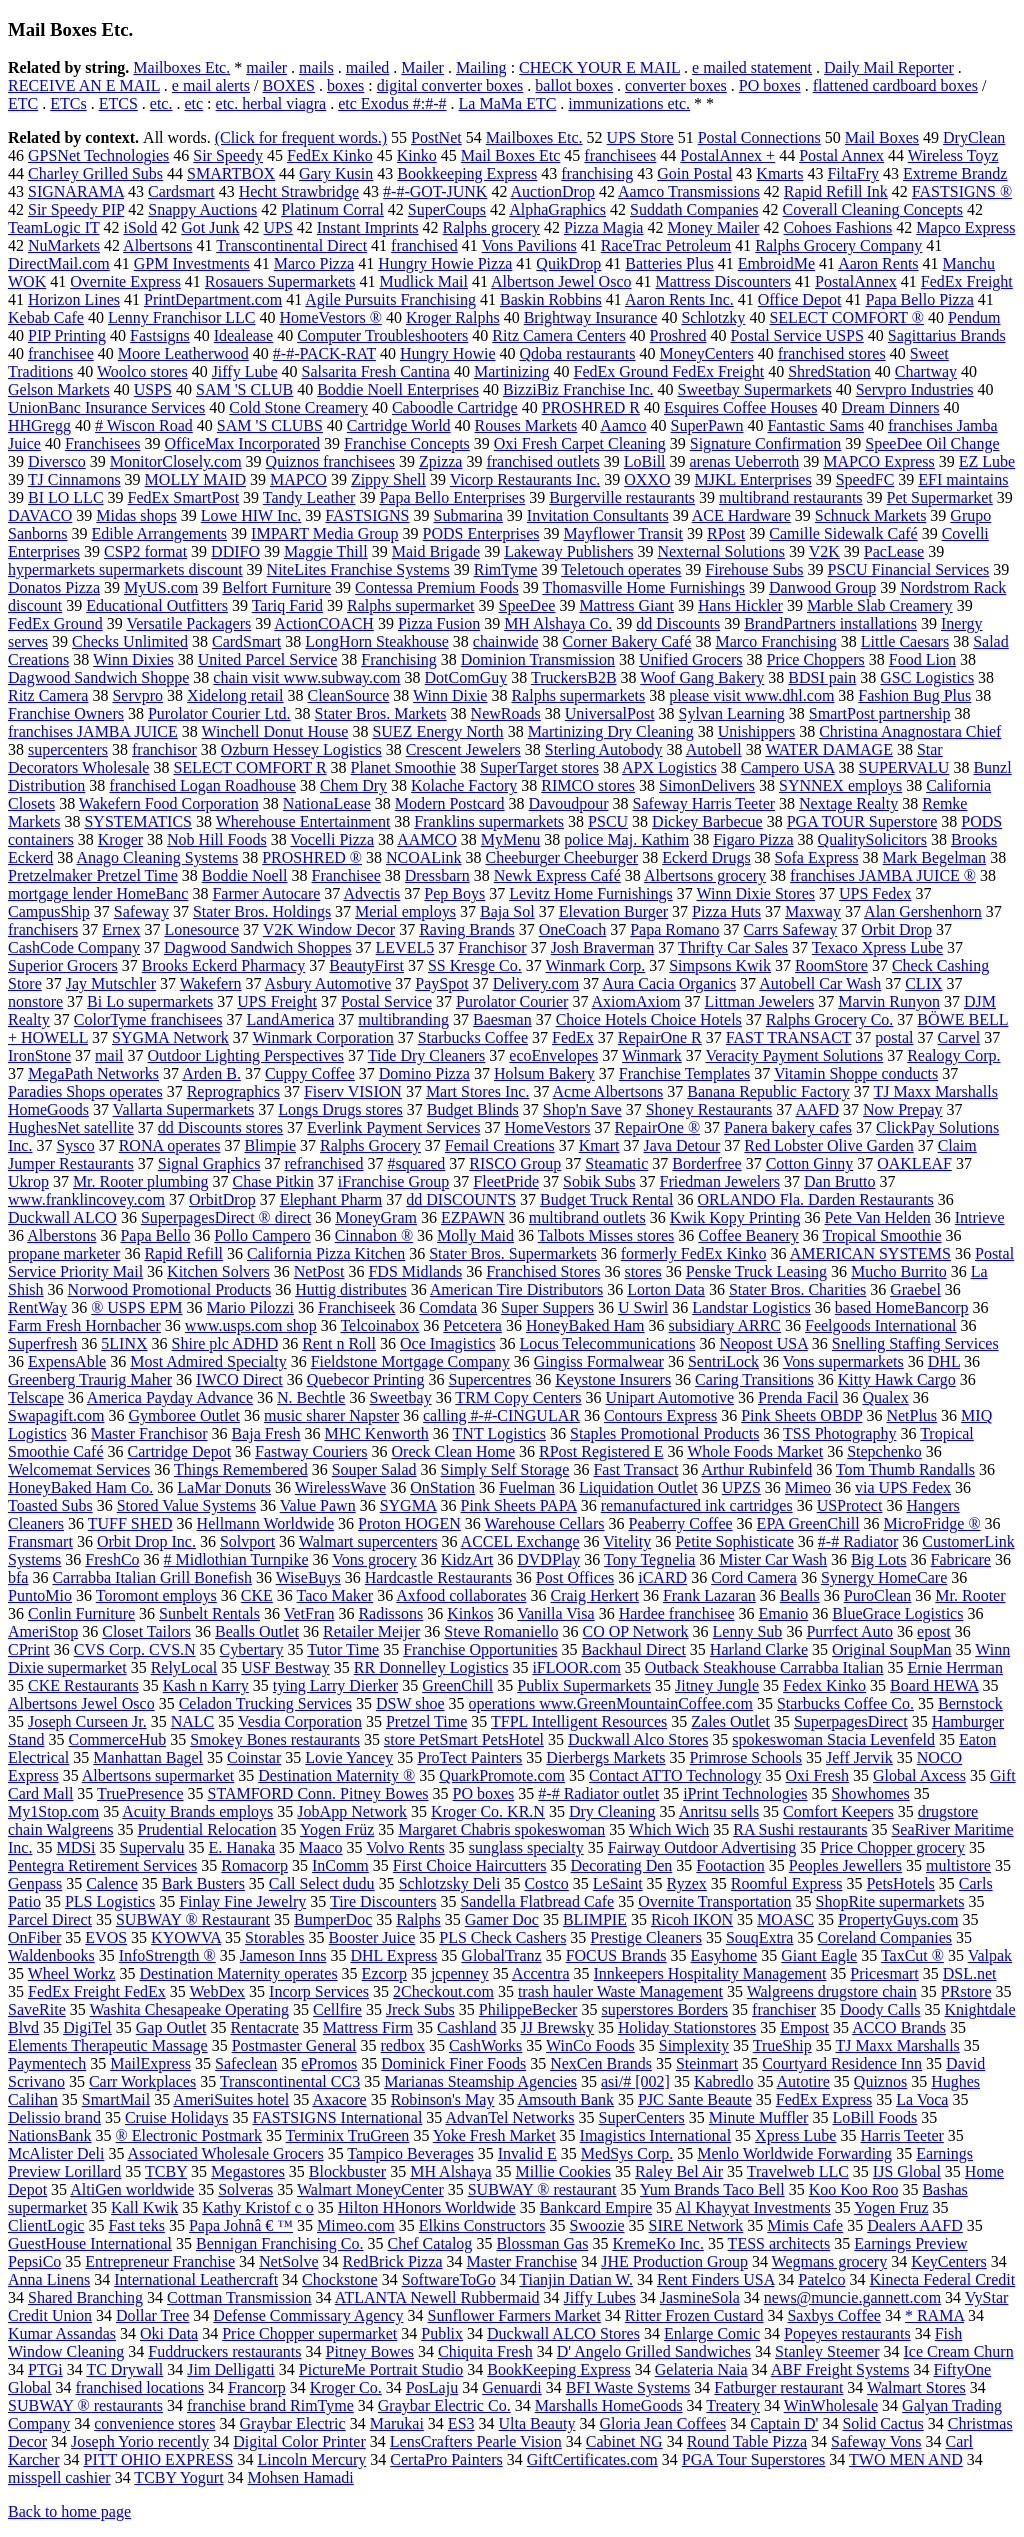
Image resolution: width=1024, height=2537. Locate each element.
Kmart (599, 1145)
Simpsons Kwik (720, 965)
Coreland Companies (884, 1937)
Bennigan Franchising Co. (280, 2243)
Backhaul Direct (633, 1649)
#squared (416, 1163)
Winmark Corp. (595, 965)
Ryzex (687, 1883)
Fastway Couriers (311, 1451)
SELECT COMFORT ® (846, 317)
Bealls (800, 1595)
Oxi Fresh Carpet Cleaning (580, 443)
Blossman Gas (542, 2243)
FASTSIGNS (367, 515)
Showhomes (871, 1793)
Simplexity (694, 2045)
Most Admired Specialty (208, 1361)
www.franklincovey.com (86, 1199)
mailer (266, 67)
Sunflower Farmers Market (514, 2315)
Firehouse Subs (754, 569)
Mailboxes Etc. (181, 67)
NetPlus (911, 1415)
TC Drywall (124, 2369)
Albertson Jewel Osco (561, 281)
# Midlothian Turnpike (236, 1559)
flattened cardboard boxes (895, 85)
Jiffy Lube (245, 371)
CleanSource (349, 695)
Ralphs (418, 1919)
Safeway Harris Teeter (704, 803)
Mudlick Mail (424, 281)
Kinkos (470, 1613)
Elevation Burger (613, 911)
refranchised (323, 1163)
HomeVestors (547, 1127)
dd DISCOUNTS (461, 1199)
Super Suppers (547, 1307)
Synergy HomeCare (884, 1577)
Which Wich (669, 1829)
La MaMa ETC (508, 103)
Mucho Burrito (899, 1271)
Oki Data (169, 2333)
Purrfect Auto (849, 1631)
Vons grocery (374, 1559)
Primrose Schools (746, 1757)
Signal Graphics (209, 1163)
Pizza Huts (726, 911)
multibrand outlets (587, 1217)
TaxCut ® (912, 1955)
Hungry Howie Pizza (445, 263)
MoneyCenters (706, 353)
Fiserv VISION (353, 1091)
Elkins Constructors (482, 2225)
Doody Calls (880, 2009)
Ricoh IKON (692, 1919)
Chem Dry (353, 785)
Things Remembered (241, 1469)
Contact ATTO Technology (675, 1775)
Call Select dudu (322, 1883)
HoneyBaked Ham (585, 1325)
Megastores (248, 2171)
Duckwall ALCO (62, 1217)
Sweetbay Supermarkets (755, 389)
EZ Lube (987, 461)
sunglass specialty (526, 1847)
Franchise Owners (66, 713)
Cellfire (337, 2009)
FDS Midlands (415, 1271)
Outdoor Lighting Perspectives (246, 1055)
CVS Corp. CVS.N (135, 1649)
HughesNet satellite (71, 1127)
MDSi (75, 1847)
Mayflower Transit (623, 533)
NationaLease (327, 803)
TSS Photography (839, 1433)
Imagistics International (656, 2135)
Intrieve (980, 1217)
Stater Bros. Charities (797, 1289)
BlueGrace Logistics (897, 1613)
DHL (944, 1361)
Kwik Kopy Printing (735, 1217)
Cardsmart (181, 191)
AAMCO (427, 839)
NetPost (319, 1271)
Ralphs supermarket (411, 605)
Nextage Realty (848, 803)
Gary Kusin (336, 173)
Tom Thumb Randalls (905, 1469)
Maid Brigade (436, 551)
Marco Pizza (314, 263)
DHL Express (393, 1955)
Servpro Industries (915, 389)
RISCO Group (515, 1163)
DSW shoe (410, 1703)
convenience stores (154, 2423)
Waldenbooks (51, 1955)
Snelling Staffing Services (915, 1343)
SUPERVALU (903, 767)
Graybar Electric (293, 2423)
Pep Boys (454, 893)
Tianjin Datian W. (576, 2279)
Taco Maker (335, 1595)
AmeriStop (43, 1631)
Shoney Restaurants (709, 1109)
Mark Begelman (935, 857)
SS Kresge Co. (475, 965)
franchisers (43, 929)
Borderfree (706, 1163)
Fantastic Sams (815, 425)
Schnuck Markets (871, 515)
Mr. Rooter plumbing (141, 1181)
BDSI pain (822, 677)
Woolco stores (142, 371)
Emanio (784, 1613)
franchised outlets (542, 461)
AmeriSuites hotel (231, 2099)
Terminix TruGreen (348, 2135)
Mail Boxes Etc (511, 155)
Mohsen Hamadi (301, 2477)
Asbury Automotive (328, 983)
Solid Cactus (882, 2423)
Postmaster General (294, 2045)
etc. (161, 103)
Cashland (467, 2027)
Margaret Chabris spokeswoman (501, 1829)
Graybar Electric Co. (444, 2405)
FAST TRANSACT (789, 1037)
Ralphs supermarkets (578, 695)
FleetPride (506, 1181)
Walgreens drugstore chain (832, 1991)
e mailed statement (752, 67)
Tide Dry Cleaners (427, 1055)
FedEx (573, 1037)
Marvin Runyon (889, 1001)
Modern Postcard (450, 803)
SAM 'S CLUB (244, 389)
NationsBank (50, 2135)
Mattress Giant (626, 605)
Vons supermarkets (843, 1361)
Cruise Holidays (177, 2117)
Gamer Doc (502, 1919)
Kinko (417, 155)
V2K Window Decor (329, 929)
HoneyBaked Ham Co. (80, 1487)
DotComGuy (466, 677)
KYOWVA (186, 1937)
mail (109, 1055)
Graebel (915, 1289)
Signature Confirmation (766, 443)
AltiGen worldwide (132, 2189)
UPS (277, 227)
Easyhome (724, 1955)
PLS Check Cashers (502, 1937)
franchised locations (140, 2387)
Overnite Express (125, 281)
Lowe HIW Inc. (251, 515)
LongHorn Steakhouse (377, 641)
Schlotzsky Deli (450, 1883)
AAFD (817, 1109)
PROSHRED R (591, 407)
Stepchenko (884, 1451)
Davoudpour (569, 803)
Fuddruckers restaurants (224, 2351)
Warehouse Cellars (545, 1523)
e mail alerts (211, 85)
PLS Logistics (110, 1901)
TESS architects (779, 2243)
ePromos (329, 2063)
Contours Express (660, 1415)
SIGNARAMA (76, 191)
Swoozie (596, 2225)
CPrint (29, 1649)
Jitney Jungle (717, 1685)
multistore (958, 1865)
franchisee (61, 353)
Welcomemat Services (79, 1469)
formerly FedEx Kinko (694, 1253)
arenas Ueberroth (745, 461)
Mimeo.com (356, 2225)
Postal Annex (841, 155)
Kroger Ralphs (453, 317)
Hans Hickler (740, 605)
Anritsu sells (719, 1811)
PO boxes (770, 85)
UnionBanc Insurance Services (106, 407)
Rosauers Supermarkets (280, 281)
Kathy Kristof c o (258, 2207)
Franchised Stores (543, 1271)
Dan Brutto (840, 1181)
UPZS (741, 1487)
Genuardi (512, 2387)
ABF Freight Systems (840, 2369)
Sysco (75, 1145)
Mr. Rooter (970, 1595)
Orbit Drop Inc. (146, 1541)
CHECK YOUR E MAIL (599, 67)
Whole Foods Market (755, 1451)
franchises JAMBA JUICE (93, 731)
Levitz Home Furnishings (591, 893)
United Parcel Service (268, 659)
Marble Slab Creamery (880, 605)
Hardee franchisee (677, 1613)
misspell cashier (59, 2477)
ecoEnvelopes (553, 1055)
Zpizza (441, 461)
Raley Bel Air (679, 2171)
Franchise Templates (684, 1073)
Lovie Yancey (349, 1757)
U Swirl (643, 1307)
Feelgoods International (881, 1325)
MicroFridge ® (932, 1523)
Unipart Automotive (670, 1397)
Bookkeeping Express (467, 173)
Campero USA (788, 767)
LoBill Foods (874, 2117)
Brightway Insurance (591, 317)
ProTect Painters (469, 1757)
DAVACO (40, 515)
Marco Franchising (775, 641)
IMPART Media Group (325, 533)
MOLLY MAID (195, 479)
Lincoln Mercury (311, 2459)
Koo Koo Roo (854, 2189)
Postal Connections (759, 137)
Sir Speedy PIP (76, 209)
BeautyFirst (366, 965)
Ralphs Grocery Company (838, 245)
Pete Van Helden (877, 1217)
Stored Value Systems (186, 1505)
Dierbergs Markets (605, 1757)
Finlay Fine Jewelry (242, 1901)
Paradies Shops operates (85, 1091)
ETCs (68, 103)
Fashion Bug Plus (914, 695)
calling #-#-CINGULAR (501, 1415)
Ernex (121, 929)
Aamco (623, 425)
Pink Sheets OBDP (801, 1415)
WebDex (217, 1991)
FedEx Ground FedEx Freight (669, 371)
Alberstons (61, 1235)
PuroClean (878, 1595)
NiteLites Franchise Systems (358, 569)
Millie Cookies (564, 2171)
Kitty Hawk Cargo (897, 1379)
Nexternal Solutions (721, 551)
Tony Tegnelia (649, 1559)
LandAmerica (290, 1019)
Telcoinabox (379, 1325)
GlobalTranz (501, 1955)
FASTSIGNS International (337, 2117)
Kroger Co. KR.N (488, 1811)
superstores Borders (664, 2009)
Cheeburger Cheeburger (562, 857)
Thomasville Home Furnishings (643, 587)
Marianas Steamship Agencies (480, 2081)
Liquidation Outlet (638, 1487)
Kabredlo (724, 2081)
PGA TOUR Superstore (862, 821)
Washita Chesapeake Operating (189, 2009)
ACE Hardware (741, 515)
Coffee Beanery (748, 1235)
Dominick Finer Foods (453, 2063)
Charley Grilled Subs (95, 173)
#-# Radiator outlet (598, 1793)
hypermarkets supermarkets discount (125, 569)
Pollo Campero (262, 1235)
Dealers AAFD (915, 2225)
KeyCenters (949, 2261)
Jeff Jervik (859, 1757)
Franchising (399, 659)
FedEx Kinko (330, 155)
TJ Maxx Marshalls (897, 2045)
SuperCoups (447, 209)
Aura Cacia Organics (669, 983)
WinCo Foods (590, 2045)
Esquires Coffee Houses (740, 407)
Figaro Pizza (753, 839)
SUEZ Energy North (437, 731)
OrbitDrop (222, 1199)
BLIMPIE (595, 1919)
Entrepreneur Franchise (160, 2261)
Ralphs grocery (491, 227)
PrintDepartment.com (213, 299)
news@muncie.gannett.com (852, 2297)
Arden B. (211, 1073)
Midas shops (136, 515)
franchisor (164, 749)
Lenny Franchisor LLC (182, 317)
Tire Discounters (383, 1901)
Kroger (120, 839)
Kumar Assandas (62, 2333)
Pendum (974, 317)
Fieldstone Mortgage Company (410, 1361)
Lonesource (201, 929)
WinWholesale (831, 2405)
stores (642, 1271)
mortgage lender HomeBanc (98, 893)
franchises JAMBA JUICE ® (883, 875)
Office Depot (800, 299)
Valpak (990, 1955)
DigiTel (87, 2027)
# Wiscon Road (144, 425)
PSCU (608, 821)
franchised (424, 245)
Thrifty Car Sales (733, 947)
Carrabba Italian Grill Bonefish (152, 1577)
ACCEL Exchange (520, 1541)
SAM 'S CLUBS (270, 425)
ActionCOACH (324, 623)
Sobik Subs (599, 1181)
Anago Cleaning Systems (157, 857)
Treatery (733, 2405)
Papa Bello (155, 1235)
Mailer (422, 67)
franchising (597, 173)
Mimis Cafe (805, 2225)
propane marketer (64, 1253)
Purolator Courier (512, 1001)
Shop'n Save (582, 1109)
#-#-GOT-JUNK (435, 191)
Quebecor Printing (366, 1379)
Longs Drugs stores (340, 1109)
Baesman (502, 1019)
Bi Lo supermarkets (150, 1001)
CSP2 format (145, 551)
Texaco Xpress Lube (877, 947)
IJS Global (907, 2171)
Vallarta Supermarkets (184, 1109)
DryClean (974, 137)
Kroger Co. (346, 2387)
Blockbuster (347, 2171)
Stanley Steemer (827, 2351)
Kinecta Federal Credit (942, 2279)
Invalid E (527, 2153)
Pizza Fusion (439, 623)
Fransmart (40, 1541)
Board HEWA (934, 1685)
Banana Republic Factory (768, 1091)
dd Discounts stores (220, 1127)
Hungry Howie (448, 353)
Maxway (813, 911)
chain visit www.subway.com (306, 677)
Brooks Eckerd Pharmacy (224, 965)
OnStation (442, 1487)
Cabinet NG (624, 2441)
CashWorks (485, 2045)
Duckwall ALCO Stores (563, 2333)
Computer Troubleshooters (382, 335)
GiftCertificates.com (592, 2459)
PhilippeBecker (528, 2009)
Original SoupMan (892, 1649)
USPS (153, 389)
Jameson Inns (283, 1955)
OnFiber (34, 1937)
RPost (726, 533)
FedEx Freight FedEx (97, 1991)
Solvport (247, 1541)
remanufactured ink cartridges (697, 1505)
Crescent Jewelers (463, 749)
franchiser (784, 2009)
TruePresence (140, 1793)
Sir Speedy (228, 155)
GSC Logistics (927, 677)
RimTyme (506, 569)
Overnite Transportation (714, 1901)
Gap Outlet (171, 2027)
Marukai (397, 2423)
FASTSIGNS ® (962, 191)
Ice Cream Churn (958, 2351)
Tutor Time (343, 1649)
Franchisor (492, 947)
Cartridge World (399, 425)
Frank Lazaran (709, 1595)
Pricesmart (884, 1973)
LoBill (645, 461)
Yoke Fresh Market (494, 2135)
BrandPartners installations (830, 623)
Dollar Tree (152, 2315)
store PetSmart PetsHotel (464, 1739)
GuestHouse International (90, 2243)
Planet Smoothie (403, 767)
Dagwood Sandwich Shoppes (258, 947)
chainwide (506, 641)
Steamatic (616, 1163)
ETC (23, 103)
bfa (18, 1577)
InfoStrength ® (167, 1955)
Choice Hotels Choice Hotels (649, 1019)
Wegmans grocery (830, 2261)
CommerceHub (117, 1739)
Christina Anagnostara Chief (910, 731)
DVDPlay (548, 1559)
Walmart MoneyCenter (370, 2189)
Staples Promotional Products (664, 1433)
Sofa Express (817, 857)
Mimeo (808, 1487)
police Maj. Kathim (626, 839)
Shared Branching (85, 2297)
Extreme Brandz (955, 173)
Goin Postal (694, 173)
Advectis (371, 893)
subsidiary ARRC (725, 1325)
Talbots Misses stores (606, 1235)
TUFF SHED (130, 1523)
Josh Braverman (603, 947)
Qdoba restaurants (577, 353)
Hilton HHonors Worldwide (427, 2207)
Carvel (959, 1037)
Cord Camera (754, 1577)
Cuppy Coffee (310, 1073)
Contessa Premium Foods (437, 587)
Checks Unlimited (130, 641)
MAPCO (298, 479)
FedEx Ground (55, 623)
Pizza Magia (604, 227)
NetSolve (289, 2261)
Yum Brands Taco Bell (712, 2189)
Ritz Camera (48, 695)
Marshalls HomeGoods (609, 2405)
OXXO (647, 479)
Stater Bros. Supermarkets (513, 1253)
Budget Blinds (473, 1109)
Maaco (321, 1847)
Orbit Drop (896, 929)
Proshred (678, 335)
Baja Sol (507, 911)
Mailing (481, 67)
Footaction (730, 1865)
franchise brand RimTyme (270, 2405)
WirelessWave (340, 1487)
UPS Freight (277, 1001)
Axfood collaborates (461, 1595)
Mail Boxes (882, 137)
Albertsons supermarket (158, 1775)
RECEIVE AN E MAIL (84, 85)
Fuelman (527, 1487)
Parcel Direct (50, 1919)
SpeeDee (527, 605)
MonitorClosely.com (176, 461)
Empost (804, 2027)
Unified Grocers (691, 659)
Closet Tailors (146, 1631)
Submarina (468, 515)
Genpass (35, 1883)
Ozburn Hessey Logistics (301, 749)
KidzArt (467, 1559)
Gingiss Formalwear (599, 1361)
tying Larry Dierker (335, 1685)
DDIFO (235, 551)
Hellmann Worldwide (266, 1523)
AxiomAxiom (636, 1001)
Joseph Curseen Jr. (87, 1721)
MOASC (785, 1919)
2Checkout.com (443, 1991)
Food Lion (922, 659)
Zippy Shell (388, 479)
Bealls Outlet (257, 1631)
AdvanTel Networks (509, 2117)
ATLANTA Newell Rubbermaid (437, 2297)
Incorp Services (319, 1991)
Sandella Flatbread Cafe (537, 1901)
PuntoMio (40, 1595)
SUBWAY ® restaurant (542, 2189)
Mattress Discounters (723, 281)
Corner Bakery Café (627, 641)
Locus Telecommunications (608, 1343)
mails (316, 67)
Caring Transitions (754, 1379)
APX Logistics (669, 767)
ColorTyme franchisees (148, 1019)
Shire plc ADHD (225, 1343)
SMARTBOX (231, 173)
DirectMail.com (59, 263)
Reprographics (233, 1091)
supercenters (68, 749)
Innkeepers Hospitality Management (710, 1973)
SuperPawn (707, 425)
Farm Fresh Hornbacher (84, 1325)
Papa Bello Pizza (919, 299)
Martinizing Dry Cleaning (611, 731)
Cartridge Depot (180, 1451)
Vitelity (627, 1541)
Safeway (141, 911)
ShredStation (829, 371)
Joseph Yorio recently (140, 2441)
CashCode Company (74, 947)
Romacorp (254, 1865)
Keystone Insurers (613, 1379)
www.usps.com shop (251, 1325)
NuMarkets (64, 245)
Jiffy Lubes (600, 2297)
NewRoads (506, 713)
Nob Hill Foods (217, 839)
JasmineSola (700, 2297)
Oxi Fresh (817, 1775)
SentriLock (723, 1361)
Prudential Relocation (206, 1829)
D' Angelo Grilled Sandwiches (654, 2351)
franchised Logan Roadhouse (202, 785)
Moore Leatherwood (183, 353)
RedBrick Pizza (393, 2261)
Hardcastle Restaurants (438, 1577)
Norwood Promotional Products (170, 1289)
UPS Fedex (875, 893)
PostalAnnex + (727, 155)
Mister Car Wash (773, 1559)
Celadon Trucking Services (265, 1703)
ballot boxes (574, 85)
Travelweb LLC (798, 2171)
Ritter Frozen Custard (694, 2315)
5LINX (124, 1343)
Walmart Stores (916, 2387)
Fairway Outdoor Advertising (702, 1847)
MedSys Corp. (627, 2153)
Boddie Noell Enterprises (398, 389)
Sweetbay (400, 1397)
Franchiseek (356, 1307)
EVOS (106, 1937)
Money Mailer (713, 227)
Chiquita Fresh (485, 2351)
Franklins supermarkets (489, 821)
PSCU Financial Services (909, 569)
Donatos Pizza (54, 587)
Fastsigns (160, 335)
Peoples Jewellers (845, 1865)
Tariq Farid (287, 605)
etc (193, 103)
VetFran (309, 1613)
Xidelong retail (235, 695)
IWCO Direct (239, 1379)
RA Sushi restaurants (800, 1829)
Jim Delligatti (231, 2369)
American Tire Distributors (516, 1289)
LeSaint (618, 1883)
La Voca (922, 2099)
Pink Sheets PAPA (519, 1505)
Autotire (803, 2081)
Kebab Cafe (46, 317)
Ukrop (28, 1181)
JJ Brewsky (557, 2027)
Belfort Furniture (276, 587)
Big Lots (879, 1559)
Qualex (885, 1397)
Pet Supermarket (940, 497)
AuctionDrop (553, 191)
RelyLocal (184, 1667)
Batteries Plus (669, 263)
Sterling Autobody (604, 749)
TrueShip (782, 2045)
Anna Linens (49, 2279)
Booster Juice (372, 1937)
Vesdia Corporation (300, 1721)
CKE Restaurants (83, 1685)
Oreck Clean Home (454, 1451)
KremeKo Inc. (658, 2243)
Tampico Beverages (410, 2153)
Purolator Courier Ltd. (219, 713)
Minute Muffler (759, 2117)
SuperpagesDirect (851, 1721)
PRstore (966, 1991)
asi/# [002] (635, 2081)
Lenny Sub (748, 1631)
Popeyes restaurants (847, 2333)
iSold (140, 227)
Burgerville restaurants (622, 497)
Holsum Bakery (544, 1073)
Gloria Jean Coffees (662, 2423)
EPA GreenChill (808, 1523)
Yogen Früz (337, 1829)
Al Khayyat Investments (753, 2207)
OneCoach (573, 929)
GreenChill (457, 1685)
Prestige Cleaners (646, 1937)
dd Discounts (678, 623)
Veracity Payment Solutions (794, 1055)
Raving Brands (467, 929)
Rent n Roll (339, 1343)
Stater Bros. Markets (381, 713)
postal (894, 1037)
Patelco (821, 2279)
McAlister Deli (56, 2153)
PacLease (894, 551)
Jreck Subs (420, 2009)
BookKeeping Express (559, 2369)
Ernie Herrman (955, 1667)
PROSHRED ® (312, 857)
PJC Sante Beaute (695, 2099)
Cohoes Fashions (837, 227)
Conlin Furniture (81, 1613)
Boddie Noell (245, 875)
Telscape (36, 1397)
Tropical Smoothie (882, 1235)
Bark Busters (203, 1883)
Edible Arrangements (160, 533)
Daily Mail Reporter (889, 67)
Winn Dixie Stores (756, 893)
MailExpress (150, 2063)
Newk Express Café (557, 875)
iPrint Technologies (745, 1793)
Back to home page (69, 2511)
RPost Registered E (601, 1451)
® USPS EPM (136, 1307)
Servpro (137, 695)
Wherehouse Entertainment (303, 821)
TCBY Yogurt (178, 2477)
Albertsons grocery (705, 875)
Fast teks (136, 2225)
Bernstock (970, 1703)
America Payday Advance (170, 1397)
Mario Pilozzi (250, 1307)
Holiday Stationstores (687, 2027)
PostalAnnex (856, 281)
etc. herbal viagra (271, 103)
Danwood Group (822, 587)
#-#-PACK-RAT (324, 353)
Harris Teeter (901, 2135)
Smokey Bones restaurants (275, 1739)
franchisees (620, 155)
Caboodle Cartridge (455, 407)
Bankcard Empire (596, 2207)
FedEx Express (824, 2099)
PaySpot (441, 983)
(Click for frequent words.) (301, 137)
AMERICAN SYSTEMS (870, 1253)
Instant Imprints (368, 227)
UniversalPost (610, 713)
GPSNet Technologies (98, 155)
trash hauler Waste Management (620, 1991)
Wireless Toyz (953, 155)
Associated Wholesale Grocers (226, 2153)
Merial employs (405, 911)
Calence (112, 1883)
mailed (368, 67)
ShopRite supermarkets (890, 1901)
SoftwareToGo (449, 2279)
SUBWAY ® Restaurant (193, 1919)
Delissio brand (54, 2117)
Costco (546, 1883)
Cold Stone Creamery (298, 407)
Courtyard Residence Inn (842, 2063)
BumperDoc (333, 1919)
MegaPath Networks (93, 1073)
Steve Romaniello (501, 1631)
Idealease (244, 335)
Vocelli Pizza (332, 839)
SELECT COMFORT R (249, 767)
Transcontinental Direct (291, 245)
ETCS (118, 103)
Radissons (390, 1613)
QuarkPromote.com (502, 1775)
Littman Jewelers (759, 1001)
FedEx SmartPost (184, 497)
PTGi (45, 2369)
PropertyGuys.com (898, 1919)
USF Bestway (285, 1667)
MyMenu (511, 839)
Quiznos (880, 2081)
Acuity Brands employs (197, 1811)
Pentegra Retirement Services (102, 1865)
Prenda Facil (798, 1397)
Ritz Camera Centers (558, 335)
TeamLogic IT (53, 227)
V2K (824, 551)
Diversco (57, 461)
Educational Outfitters (157, 605)
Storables (275, 1937)
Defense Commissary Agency (308, 2315)
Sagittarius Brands (947, 335)
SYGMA (408, 1505)
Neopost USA (763, 1343)
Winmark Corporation (323, 1037)
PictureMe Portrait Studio (381, 2369)
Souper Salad (374, 1469)
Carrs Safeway (791, 929)
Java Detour (682, 1145)
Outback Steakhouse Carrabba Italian (764, 1667)
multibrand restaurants (791, 497)
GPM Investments (192, 263)
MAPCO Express (879, 461)
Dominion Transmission (538, 659)
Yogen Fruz (891, 2207)
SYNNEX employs (840, 785)
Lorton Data (666, 1289)
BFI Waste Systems (628, 2387)
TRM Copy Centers (518, 1397)
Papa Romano (674, 929)
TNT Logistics (499, 1433)
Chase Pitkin (272, 1181)
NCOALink (424, 857)
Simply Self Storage (505, 1469)
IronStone (39, 1055)
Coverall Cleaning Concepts (873, 209)
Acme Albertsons (608, 1091)
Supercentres (490, 1379)
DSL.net (970, 1973)
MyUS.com (161, 587)
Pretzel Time (426, 1721)
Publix (442, 2333)
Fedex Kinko (824, 1685)
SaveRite (37, 2009)
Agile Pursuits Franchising (390, 299)
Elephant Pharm (331, 1199)
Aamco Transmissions (689, 191)
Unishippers (756, 731)
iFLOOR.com (576, 1667)
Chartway (926, 371)
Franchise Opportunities (480, 1649)
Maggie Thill (326, 551)
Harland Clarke (759, 1649)
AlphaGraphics (557, 209)
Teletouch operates (621, 569)
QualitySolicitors (872, 839)
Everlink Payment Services (393, 1127)
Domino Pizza (424, 1073)
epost (934, 1631)
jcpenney (460, 1973)
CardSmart (246, 641)
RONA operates (170, 1145)
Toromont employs (156, 1595)
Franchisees (103, 443)
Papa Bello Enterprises (452, 497)
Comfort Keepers (838, 1811)
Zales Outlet (730, 1721)
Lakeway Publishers (568, 551)
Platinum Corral (332, 209)
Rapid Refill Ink (836, 191)
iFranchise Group (394, 1181)
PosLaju (432, 2387)
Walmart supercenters (368, 1541)
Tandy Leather (309, 497)
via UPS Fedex (903, 1487)
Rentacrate (264, 2027)
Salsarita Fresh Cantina (376, 371)
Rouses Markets (526, 425)
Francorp (257, 2387)
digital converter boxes (450, 85)
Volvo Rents (405, 1847)
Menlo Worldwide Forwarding (794, 2153)
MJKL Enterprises (752, 479)
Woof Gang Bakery (702, 677)
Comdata (448, 1307)
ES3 (461, 2423)
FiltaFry (853, 173)
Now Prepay (903, 1109)
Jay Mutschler (111, 983)
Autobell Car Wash (820, 983)
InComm (340, 1865)
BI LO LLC (66, 497)
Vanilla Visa (555, 1613)
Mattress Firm (368, 2027)
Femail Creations (500, 1145)
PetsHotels (900, 1883)
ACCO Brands (899, 2027)
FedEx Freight (967, 281)
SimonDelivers (707, 785)
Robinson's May (443, 2099)
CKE (257, 1595)
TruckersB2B (574, 677)
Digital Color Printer (299, 2441)
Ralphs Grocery (370, 1145)
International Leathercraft (196, 2279)
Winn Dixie (450, 695)
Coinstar (254, 1757)
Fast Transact (635, 1469)
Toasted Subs (50, 1505)
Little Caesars (905, 641)
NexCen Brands (601, 2063)
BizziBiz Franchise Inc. (578, 389)
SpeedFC (865, 479)
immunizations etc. (629, 103)
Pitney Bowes (370, 2351)
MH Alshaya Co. (558, 623)
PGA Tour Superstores (753, 2459)
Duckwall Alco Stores (638, 1739)
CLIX (923, 983)
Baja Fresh (266, 1433)
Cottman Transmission (239, 2297)
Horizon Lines (74, 299)
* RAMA (934, 2315)
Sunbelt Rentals (209, 1613)
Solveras (245, 2189)
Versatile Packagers (188, 623)
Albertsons (157, 245)
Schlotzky (713, 317)
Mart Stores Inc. (478, 1091)
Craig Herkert (594, 1595)
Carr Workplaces (142, 2081)
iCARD (662, 1577)
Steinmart (707, 2063)
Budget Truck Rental (606, 1199)
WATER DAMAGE (829, 749)
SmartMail (116, 2099)
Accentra (541, 1973)
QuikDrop (568, 263)
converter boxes (676, 85)
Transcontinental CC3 (290, 2081)
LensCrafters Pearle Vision (476, 2441)
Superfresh (42, 1343)
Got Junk (210, 227)
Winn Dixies (133, 659)
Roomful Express (787, 1883)
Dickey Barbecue (707, 821)
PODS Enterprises (481, 533)
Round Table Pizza (747, 2441)
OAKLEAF (914, 1163)
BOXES (288, 85)
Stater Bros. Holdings (262, 911)
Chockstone (340, 2279)
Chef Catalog (430, 2243)
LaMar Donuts (224, 1487)
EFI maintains (963, 479)
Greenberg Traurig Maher (90, 1379)
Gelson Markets (59, 389)
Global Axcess (919, 1775)
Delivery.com (536, 983)
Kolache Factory (464, 785)
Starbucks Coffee (473, 1037)
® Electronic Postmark (189, 2135)
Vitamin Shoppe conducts (856, 1073)
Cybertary (252, 1649)
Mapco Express (965, 227)
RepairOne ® (657, 1127)
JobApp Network (352, 1811)
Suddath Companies (694, 209)
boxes (345, 85)
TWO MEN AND (906, 2459)
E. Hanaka (241, 1847)
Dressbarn (437, 875)
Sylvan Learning (732, 713)
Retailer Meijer (371, 1631)
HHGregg (39, 425)
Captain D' (784, 2423)
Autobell (714, 749)
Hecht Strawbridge (299, 191)
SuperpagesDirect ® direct (226, 1217)
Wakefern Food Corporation (169, 803)
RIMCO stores (588, 785)
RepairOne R (660, 1037)
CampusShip (49, 911)
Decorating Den (622, 1865)
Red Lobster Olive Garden (828, 1145)
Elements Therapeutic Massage (108, 2045)
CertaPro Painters (446, 2459)
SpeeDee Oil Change (932, 443)
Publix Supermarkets (584, 1685)
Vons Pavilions (528, 245)
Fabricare (961, 1559)
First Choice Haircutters (470, 1865)
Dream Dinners (890, 407)
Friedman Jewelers (720, 1181)
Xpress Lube (795, 2135)
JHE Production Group (674, 2261)
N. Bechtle (311, 1397)
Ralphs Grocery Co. (830, 1019)
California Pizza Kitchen (326, 1253)
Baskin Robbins (551, 299)
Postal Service (386, 1001)
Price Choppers (816, 659)
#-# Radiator (858, 1541)
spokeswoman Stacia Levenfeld (833, 1739)
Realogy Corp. (953, 1055)
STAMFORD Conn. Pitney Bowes (318, 1793)
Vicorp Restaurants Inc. (525, 479)
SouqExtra (760, 1937)
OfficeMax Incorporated (242, 443)
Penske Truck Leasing (756, 1271)
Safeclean (246, 2063)
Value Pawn (318, 1505)
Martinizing (512, 371)
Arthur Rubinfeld (756, 1469)
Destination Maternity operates (238, 1973)
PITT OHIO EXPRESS (159, 2459)
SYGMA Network (170, 1037)
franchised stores (832, 353)
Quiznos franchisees (330, 461)
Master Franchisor (149, 1433)
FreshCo (112, 1559)
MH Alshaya (450, 2171)
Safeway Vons (876, 2441)
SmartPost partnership (880, 713)
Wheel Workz (72, 1973)
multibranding (403, 1019)
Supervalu (152, 1847)
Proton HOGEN (409, 1523)
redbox (403, 2045)
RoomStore (831, 965)
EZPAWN (473, 1217)
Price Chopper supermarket (309, 2333)
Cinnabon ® (374, 1235)
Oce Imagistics (448, 1343)
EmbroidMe (776, 263)
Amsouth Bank (566, 2099)
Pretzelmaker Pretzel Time (93, 875)
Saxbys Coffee (833, 2315)
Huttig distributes (351, 1289)
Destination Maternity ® (336, 1775)
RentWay (37, 1307)
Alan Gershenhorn (923, 911)
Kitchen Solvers (218, 1271)
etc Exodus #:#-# (392, 103)
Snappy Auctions (202, 209)
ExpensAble (67, 1361)
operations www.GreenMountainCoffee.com (611, 1703)
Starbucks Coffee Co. (845, 1703)
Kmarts (779, 173)
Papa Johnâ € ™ (241, 2225)
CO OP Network (636, 1631)
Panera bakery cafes (788, 1127)
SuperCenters (642, 2117)
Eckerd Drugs (706, 857)
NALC (193, 1721)
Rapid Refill (183, 1253)
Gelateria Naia (701, 2369)
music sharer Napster (331, 1415)
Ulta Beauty (537, 2423)
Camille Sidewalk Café (843, 533)
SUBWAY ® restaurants (85, 2405)
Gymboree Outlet (184, 1415)
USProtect (850, 1505)
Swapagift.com (56, 1415)
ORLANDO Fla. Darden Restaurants (815, 1199)
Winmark (652, 1055)
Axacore (339, 2099)
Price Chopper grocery (892, 1847)
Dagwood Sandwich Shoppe (98, 677)
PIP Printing (67, 335)
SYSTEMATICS (138, 821)
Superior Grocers (63, 965)
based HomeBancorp (902, 1307)
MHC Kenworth (376, 1433)
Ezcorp (384, 1973)
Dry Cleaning (612, 1811)
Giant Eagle (819, 1955)
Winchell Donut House (274, 731)
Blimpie (270, 1145)
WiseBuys (308, 1577)
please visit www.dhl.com (751, 695)
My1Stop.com (53, 1811)
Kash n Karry (206, 1685)
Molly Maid (475, 1235)
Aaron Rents (878, 263)
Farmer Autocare (266, 893)
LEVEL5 (405, 947)
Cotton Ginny (810, 1163)
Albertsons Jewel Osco (81, 1703)
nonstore (35, 1001)
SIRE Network (696, 2225)
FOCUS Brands (616, 1955)
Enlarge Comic (712, 2333)
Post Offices (575, 1577)
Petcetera (472, 1325)
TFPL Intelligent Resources (579, 1721)
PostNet (436, 137)
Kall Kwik (144, 2207)
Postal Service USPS (797, 335)
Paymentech (47, 2063)
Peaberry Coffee (681, 1523)
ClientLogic (46, 2225)
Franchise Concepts (407, 443)
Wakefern (211, 983)
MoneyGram (376, 1217)
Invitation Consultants (598, 515)
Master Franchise (522, 2261)
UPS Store (640, 137)
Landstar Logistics (751, 1307)
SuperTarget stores (539, 767)
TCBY (166, 2171)
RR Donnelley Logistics (431, 1667)
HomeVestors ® (331, 317)
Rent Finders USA (715, 2279)
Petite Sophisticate (734, 1541)
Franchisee (346, 875)
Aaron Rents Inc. (679, 299)
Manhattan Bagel (148, 1757)
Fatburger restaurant (778, 2387)
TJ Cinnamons (74, 479)
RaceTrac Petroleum (666, 245)
